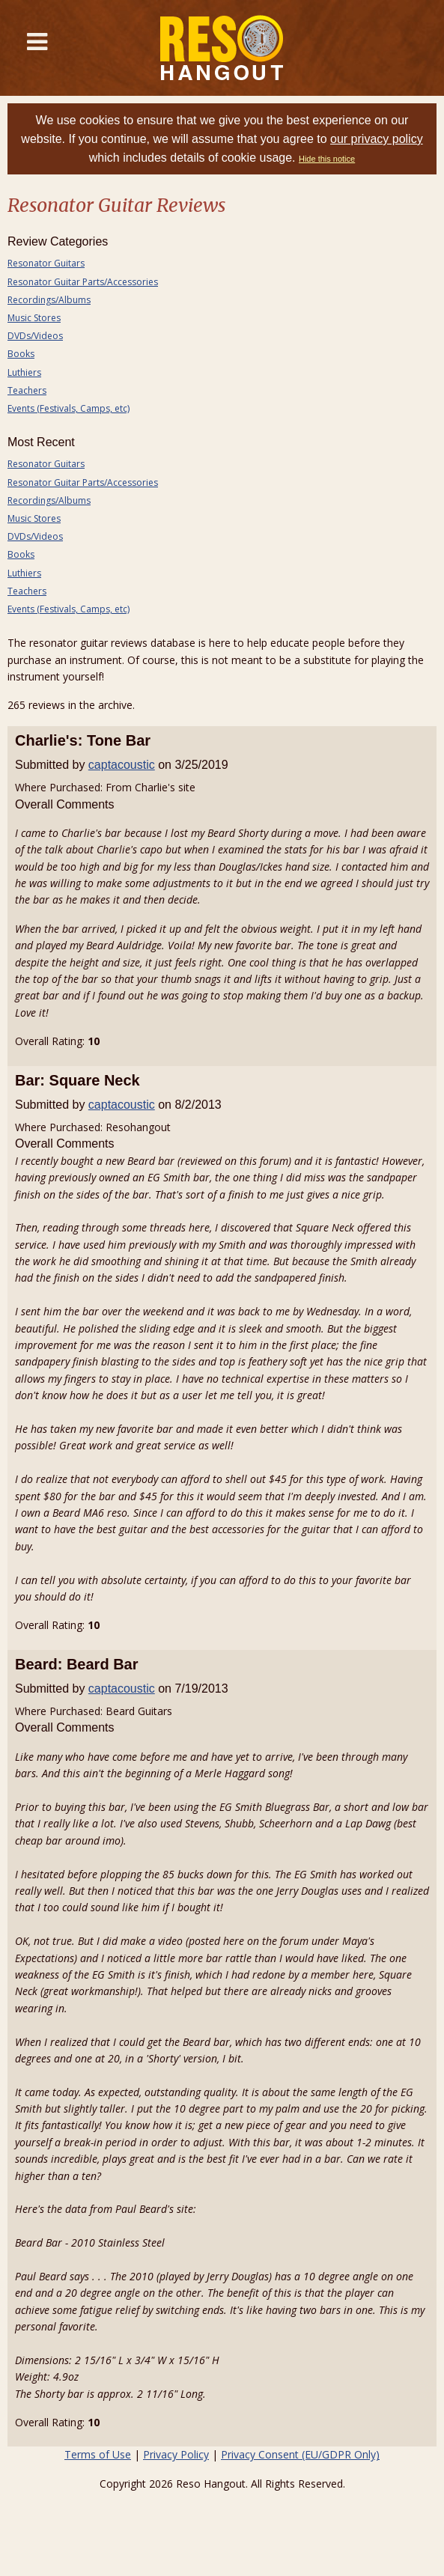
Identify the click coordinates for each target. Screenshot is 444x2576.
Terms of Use (97, 2454)
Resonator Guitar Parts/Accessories (82, 281)
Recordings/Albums (49, 299)
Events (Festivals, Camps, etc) (68, 408)
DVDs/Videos (35, 335)
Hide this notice (327, 158)
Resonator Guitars (46, 263)
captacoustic (121, 764)
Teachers (26, 390)
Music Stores (34, 317)
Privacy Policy (176, 2454)
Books (20, 353)
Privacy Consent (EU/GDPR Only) (300, 2454)
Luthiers (24, 372)
